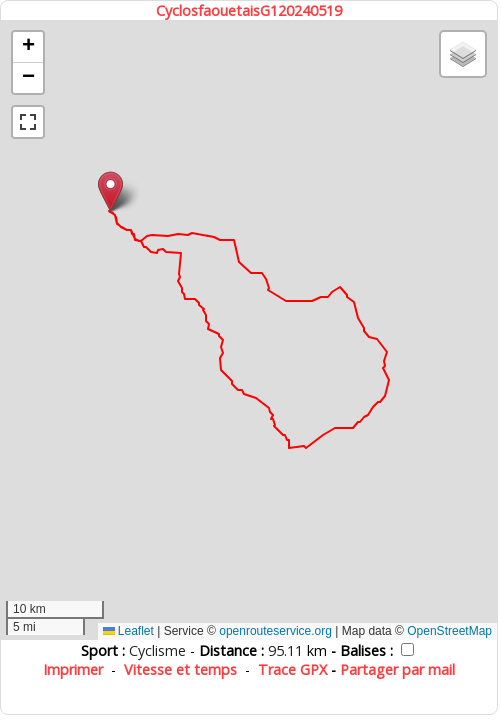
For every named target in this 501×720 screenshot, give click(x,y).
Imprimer (73, 669)
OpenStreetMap (449, 631)
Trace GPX (292, 669)
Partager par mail (397, 669)
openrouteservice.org (275, 631)
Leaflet (128, 631)
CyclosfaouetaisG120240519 (249, 10)
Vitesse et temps (180, 669)
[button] (110, 191)
